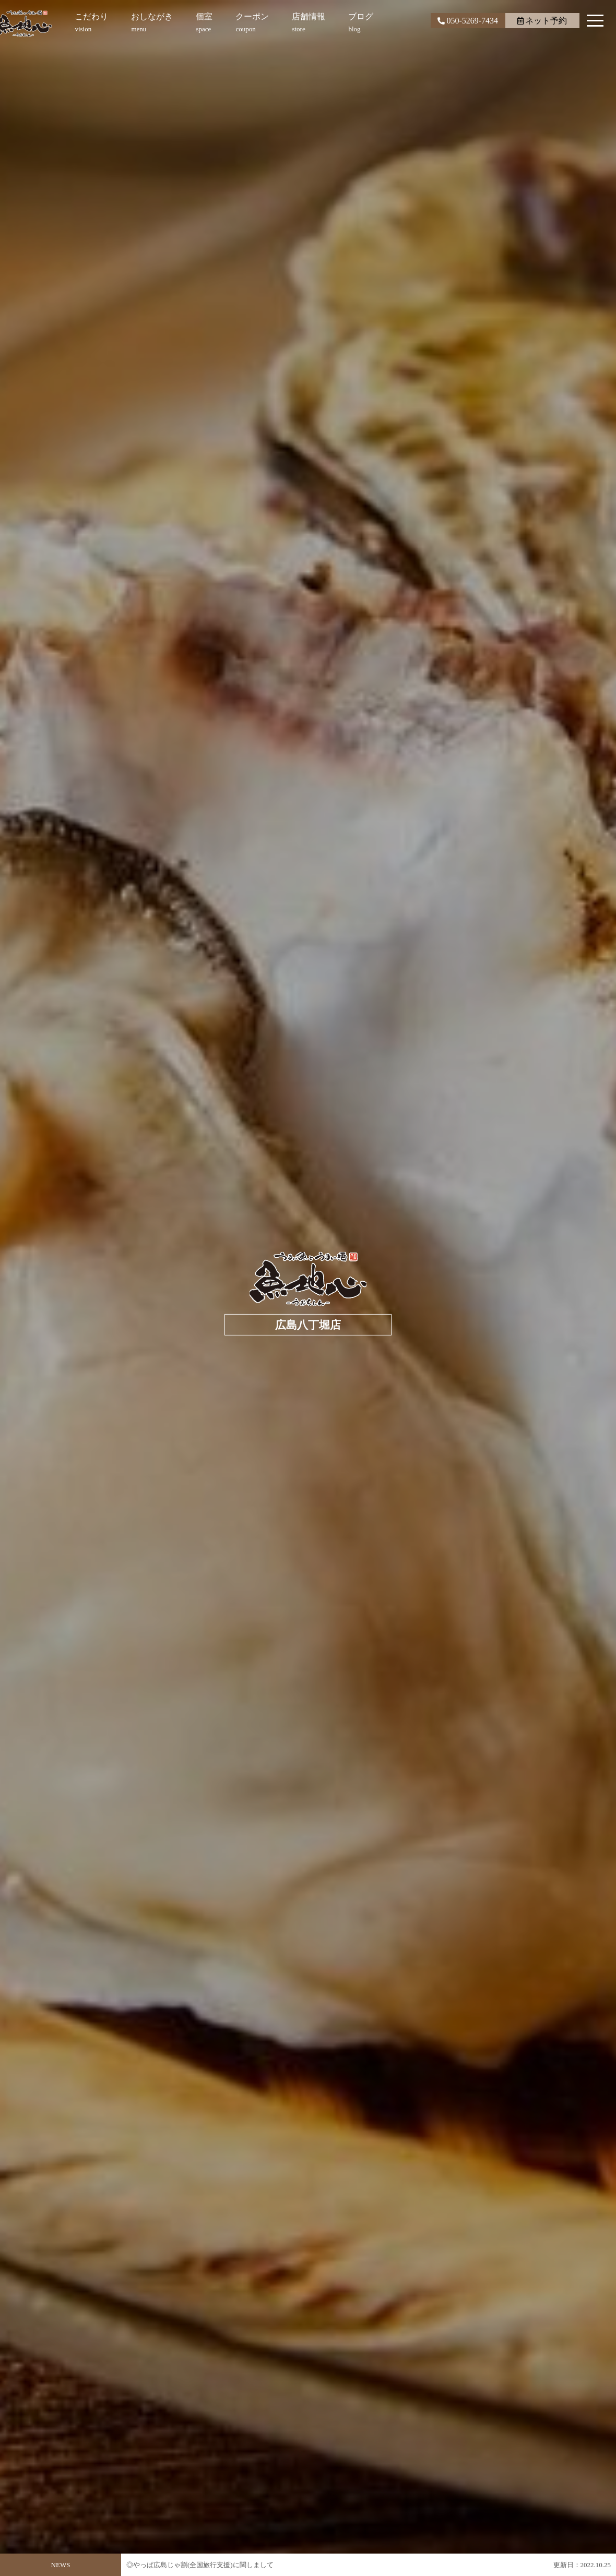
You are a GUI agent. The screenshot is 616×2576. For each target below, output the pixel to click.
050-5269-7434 (467, 20)
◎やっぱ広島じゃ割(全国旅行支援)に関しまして (200, 2565)
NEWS (60, 2565)
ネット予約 (542, 20)
